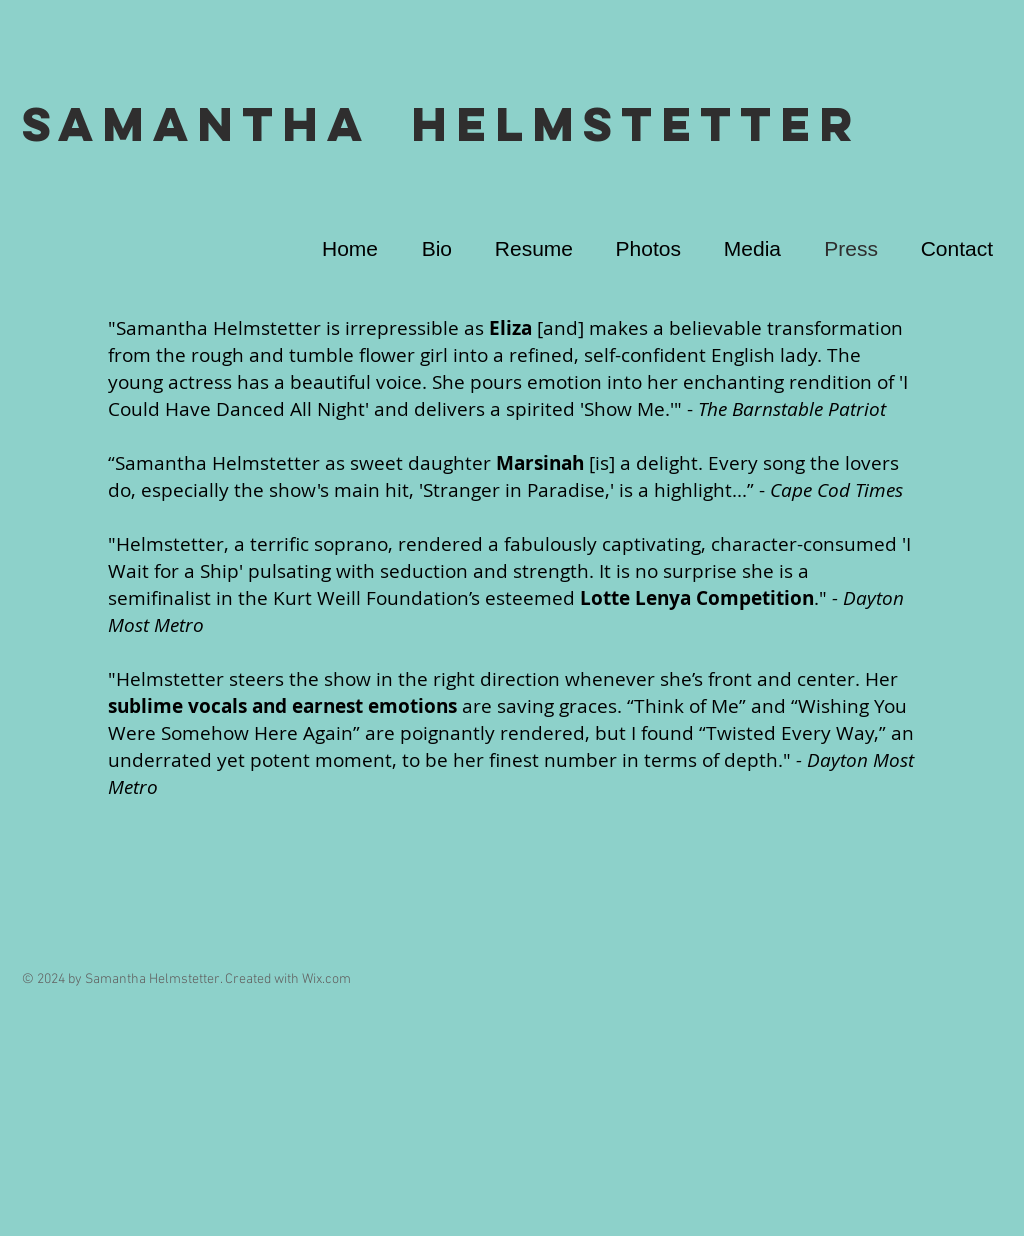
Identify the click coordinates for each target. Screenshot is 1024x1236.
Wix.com (326, 979)
